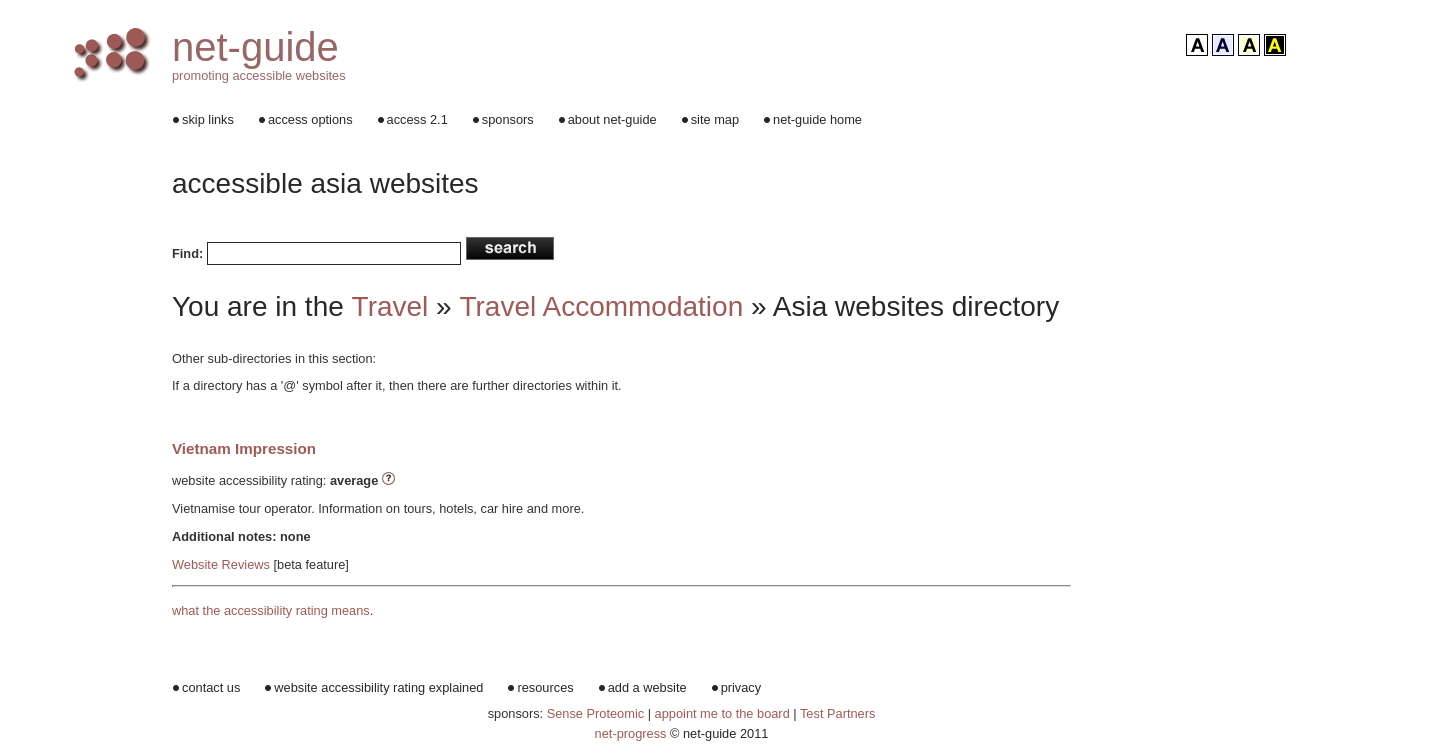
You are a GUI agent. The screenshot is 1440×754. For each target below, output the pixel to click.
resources (545, 687)
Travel (390, 306)
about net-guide (612, 119)
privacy (741, 687)
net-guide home (817, 119)
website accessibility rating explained (378, 687)
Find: (187, 253)
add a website (647, 687)
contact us (211, 687)
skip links (208, 119)
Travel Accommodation (601, 306)
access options (310, 119)
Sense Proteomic (595, 713)
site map (715, 119)
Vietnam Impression (244, 448)
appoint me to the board (724, 713)
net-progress (631, 733)
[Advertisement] (1255, 400)
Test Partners (837, 713)
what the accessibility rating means (271, 610)
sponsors (508, 119)
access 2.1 (417, 119)
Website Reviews (221, 564)
